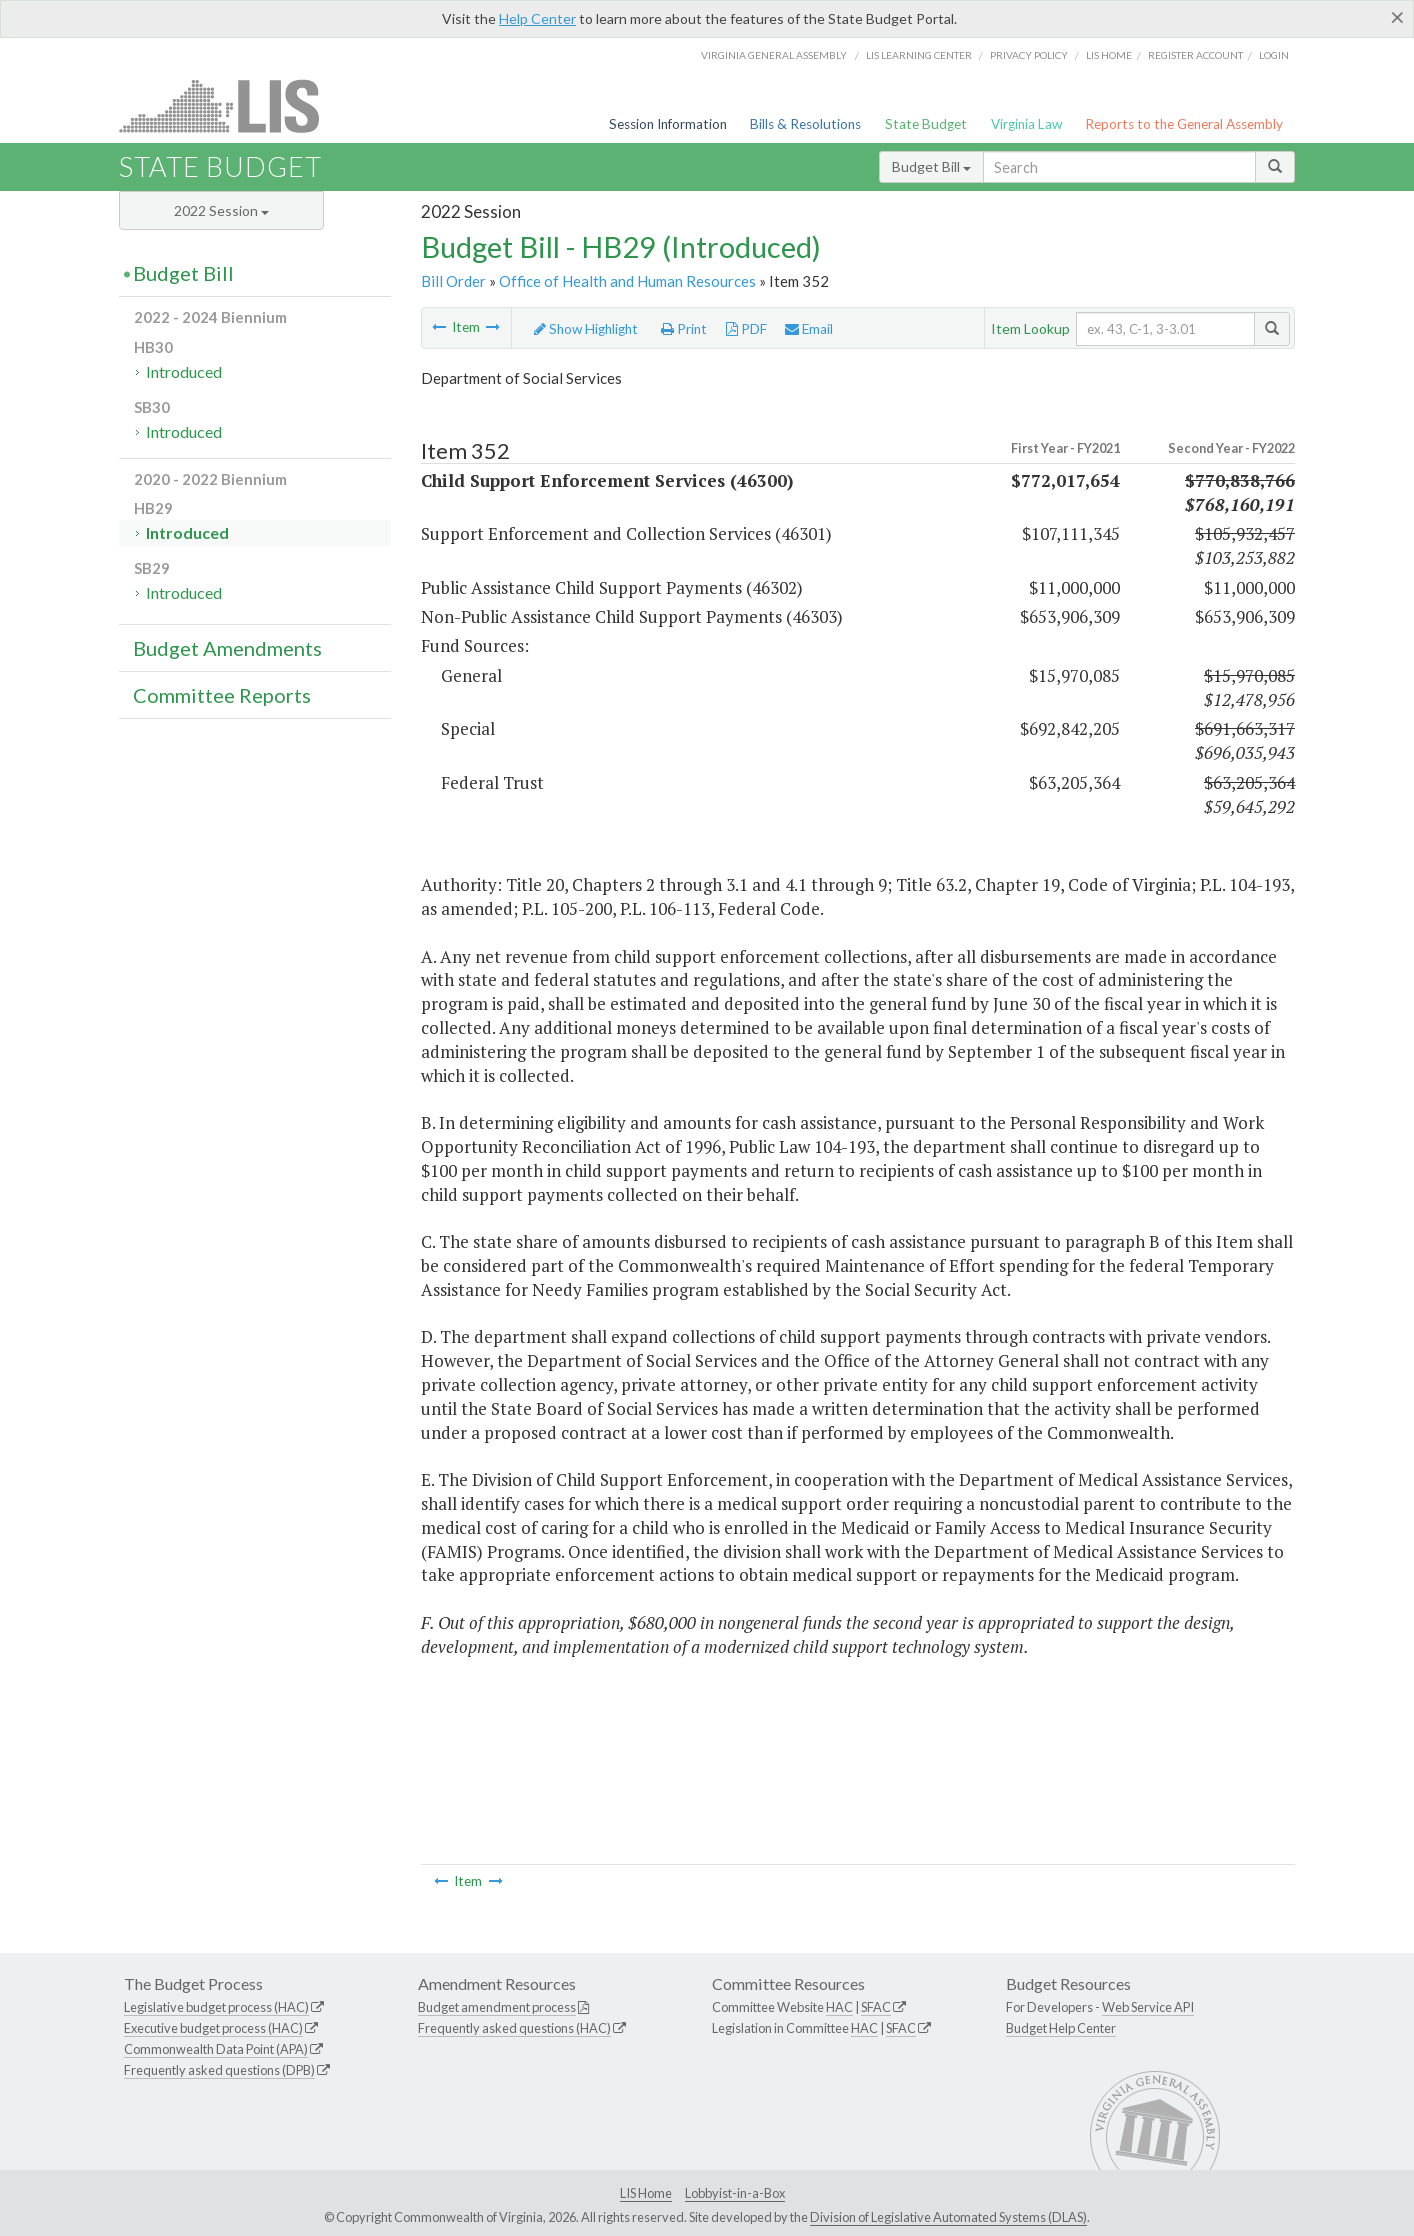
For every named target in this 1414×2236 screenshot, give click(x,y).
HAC (839, 2007)
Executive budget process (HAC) (213, 2028)
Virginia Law (1026, 124)
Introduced (184, 371)
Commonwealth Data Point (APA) (216, 2049)
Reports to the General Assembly (1184, 124)
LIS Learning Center (919, 55)
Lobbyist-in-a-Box (735, 2193)
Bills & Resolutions (805, 124)
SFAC (876, 2007)
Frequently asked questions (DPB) (219, 2070)
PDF (746, 329)
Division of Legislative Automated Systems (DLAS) (948, 2217)
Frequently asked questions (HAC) (514, 2028)
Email (809, 329)
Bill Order (453, 281)
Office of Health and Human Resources (627, 281)
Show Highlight (586, 329)
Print (684, 329)
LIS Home (646, 2193)
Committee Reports (222, 695)
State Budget (926, 124)
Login (1274, 55)
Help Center (537, 18)
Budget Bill (931, 166)
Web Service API (1148, 2007)
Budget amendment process (497, 2007)
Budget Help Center (1061, 2028)
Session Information (668, 124)
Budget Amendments (227, 648)
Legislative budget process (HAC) (216, 2007)
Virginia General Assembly (774, 55)
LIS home (1109, 55)
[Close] (1397, 17)
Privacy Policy (1029, 55)
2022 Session (221, 210)
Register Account (1195, 55)
